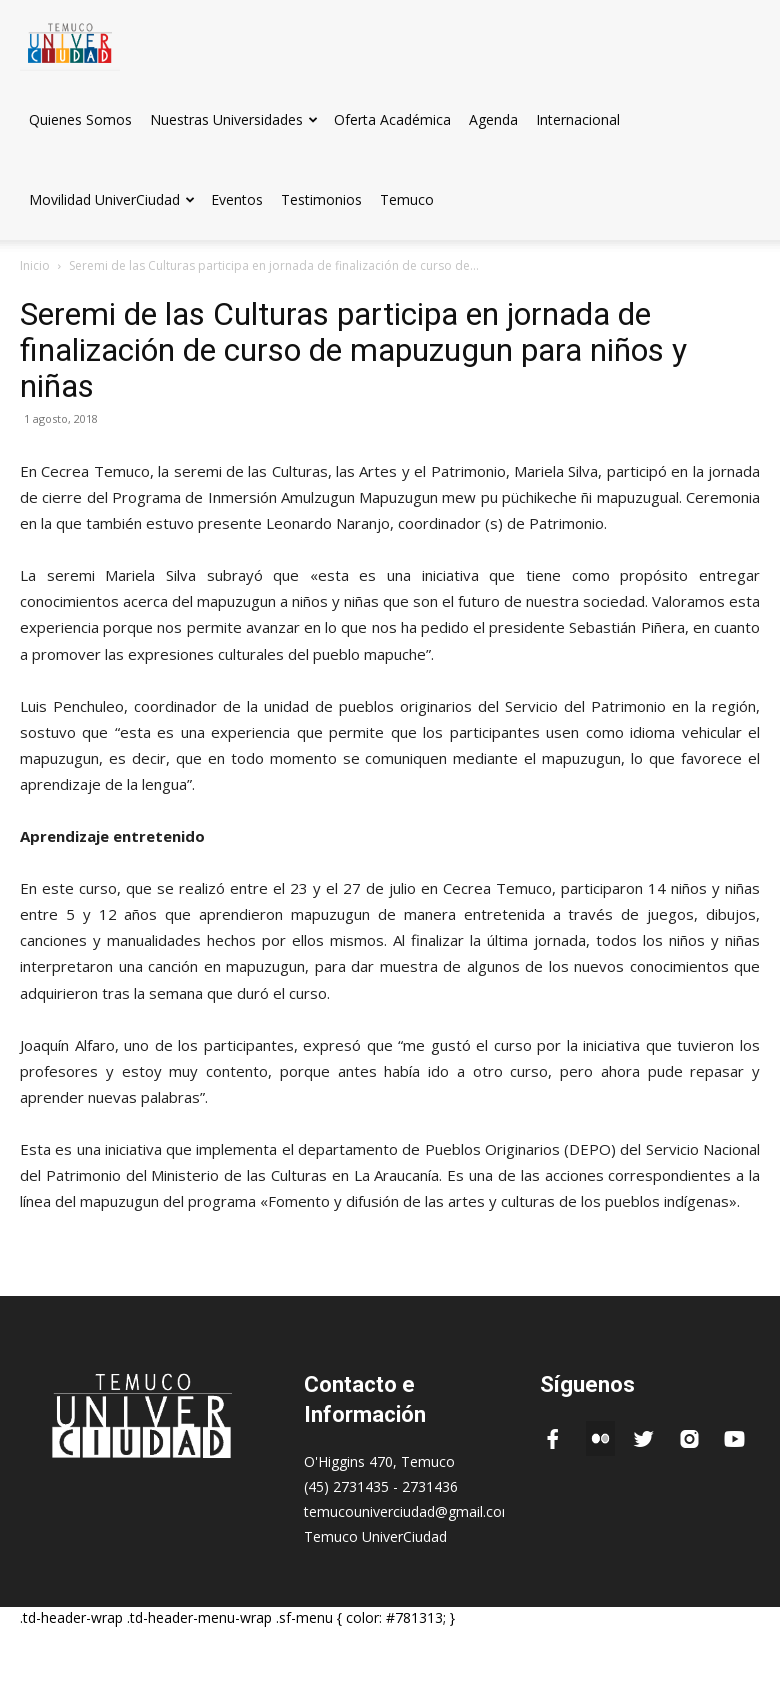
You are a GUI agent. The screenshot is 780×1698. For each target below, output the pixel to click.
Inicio (35, 265)
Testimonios (321, 199)
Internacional (578, 119)
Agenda (493, 119)
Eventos (237, 199)
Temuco (407, 199)
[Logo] (70, 39)
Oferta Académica (392, 119)
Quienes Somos (80, 119)
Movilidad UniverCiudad (112, 199)
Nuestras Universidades (234, 119)
